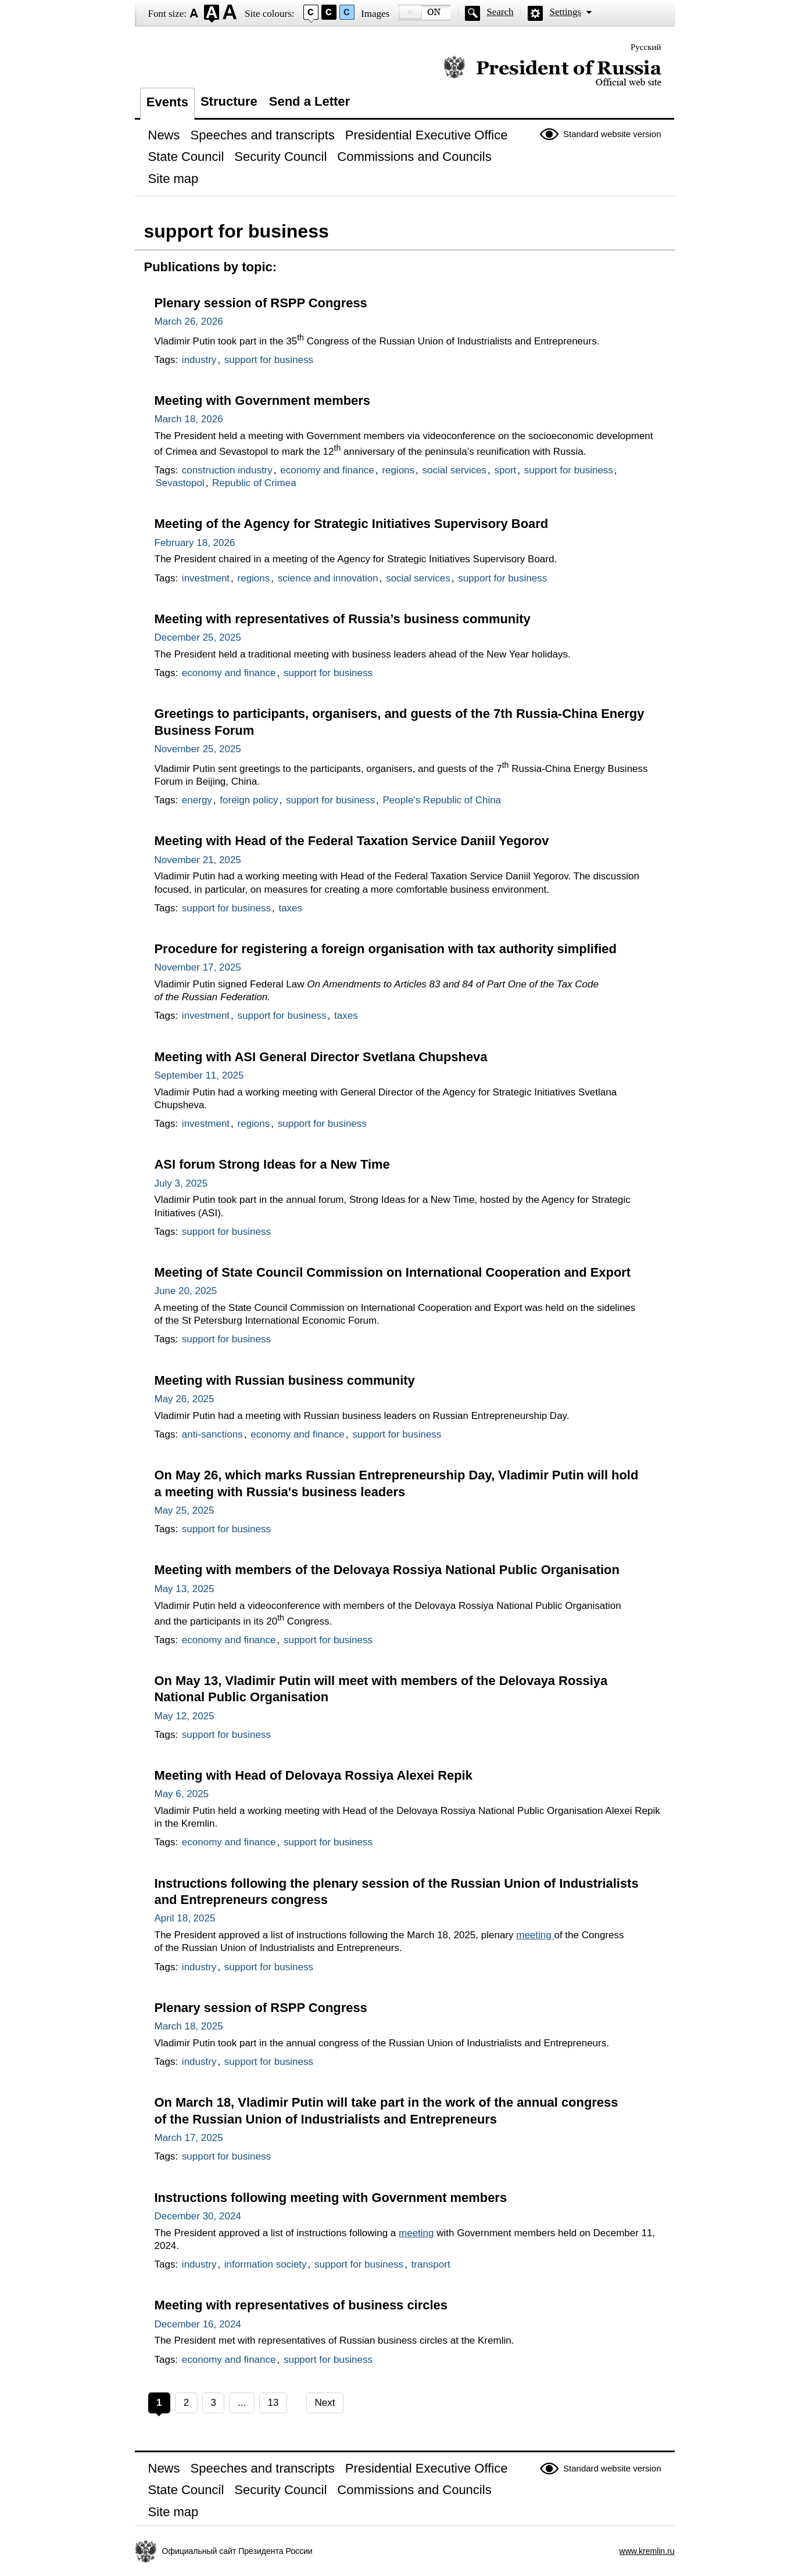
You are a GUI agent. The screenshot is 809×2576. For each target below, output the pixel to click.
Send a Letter (309, 101)
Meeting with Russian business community (285, 1380)
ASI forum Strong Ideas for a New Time (272, 1164)
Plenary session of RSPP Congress (261, 303)
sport (506, 470)
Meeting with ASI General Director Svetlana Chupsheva (321, 1057)
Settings (565, 11)
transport (430, 2264)
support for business (268, 359)
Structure (229, 101)
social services (455, 470)
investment (206, 578)
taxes (290, 908)
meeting (535, 1935)
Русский (646, 47)
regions (398, 470)
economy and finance (327, 470)
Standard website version (612, 134)
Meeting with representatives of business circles (301, 2305)
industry (199, 359)
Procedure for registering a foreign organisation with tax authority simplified (386, 949)
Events (167, 102)
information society (265, 2264)
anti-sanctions (212, 1434)
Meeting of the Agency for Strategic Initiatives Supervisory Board (352, 523)
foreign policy (249, 800)
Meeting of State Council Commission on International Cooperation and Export (393, 1272)
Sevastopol (180, 482)
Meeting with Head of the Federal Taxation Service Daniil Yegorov (352, 840)
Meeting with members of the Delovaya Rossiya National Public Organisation (387, 1569)
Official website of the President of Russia (552, 71)
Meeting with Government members (263, 400)
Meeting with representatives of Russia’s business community (343, 619)
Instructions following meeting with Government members (331, 2197)
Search (499, 11)
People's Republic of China (441, 800)
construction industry (227, 470)
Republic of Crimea (254, 482)
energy (197, 800)
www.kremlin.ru (647, 2551)
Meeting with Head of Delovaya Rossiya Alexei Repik (313, 1775)
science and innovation (328, 578)
